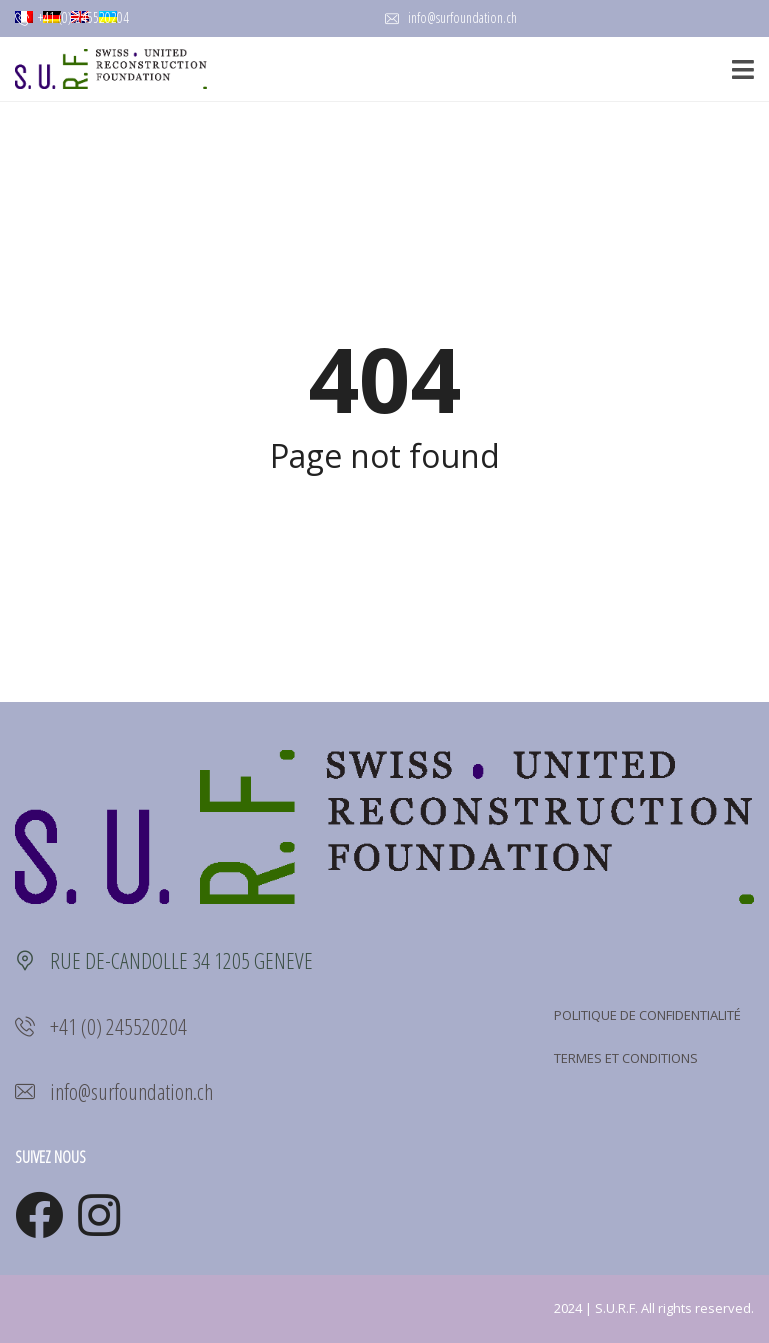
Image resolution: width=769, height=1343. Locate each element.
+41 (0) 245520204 (72, 17)
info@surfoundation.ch (451, 17)
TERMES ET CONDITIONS (626, 1058)
